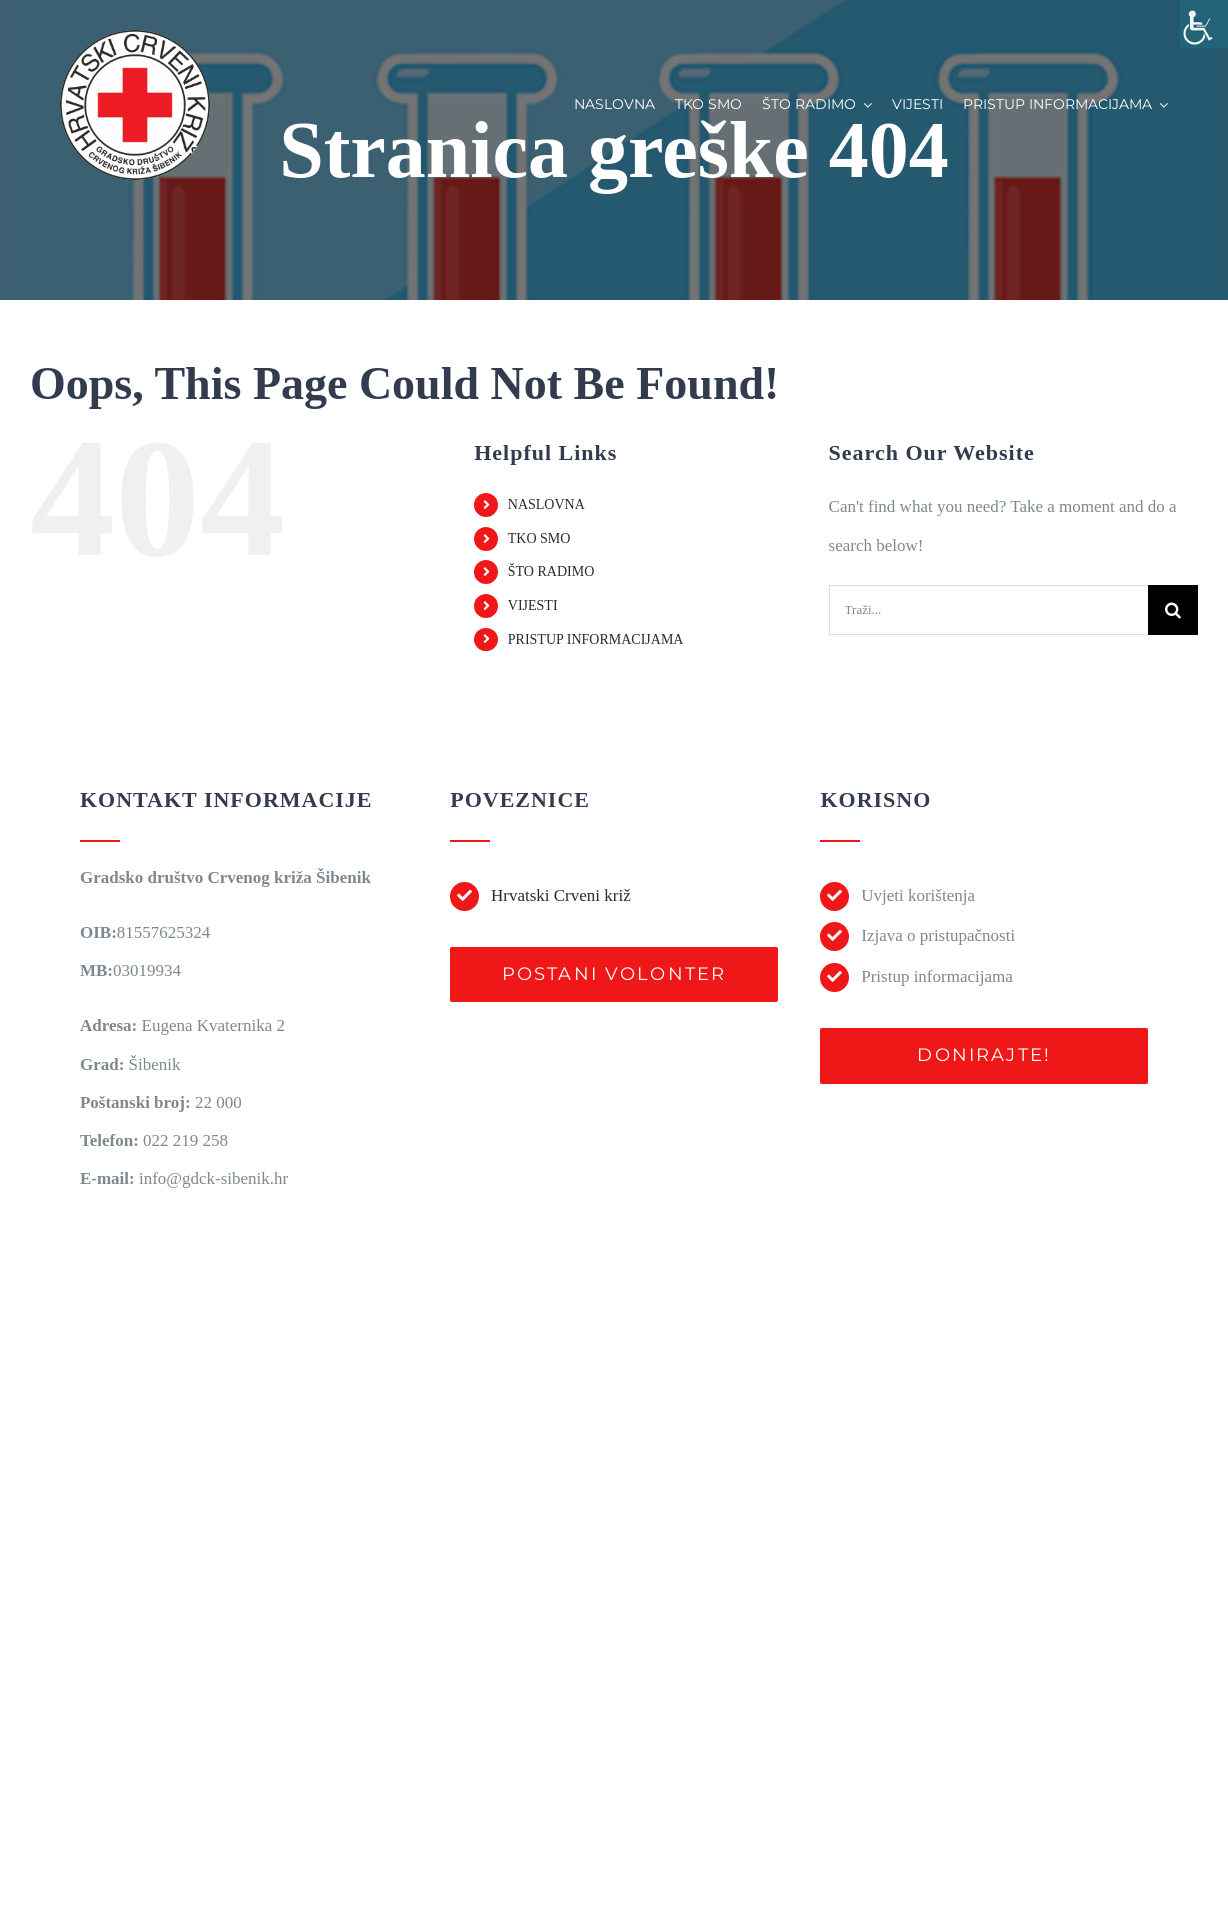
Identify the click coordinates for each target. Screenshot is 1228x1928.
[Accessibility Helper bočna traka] (1204, 24)
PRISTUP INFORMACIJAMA (596, 639)
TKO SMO (539, 538)
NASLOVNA (546, 504)
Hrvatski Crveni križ (561, 895)
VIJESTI (533, 605)
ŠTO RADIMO (551, 571)
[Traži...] (988, 610)
